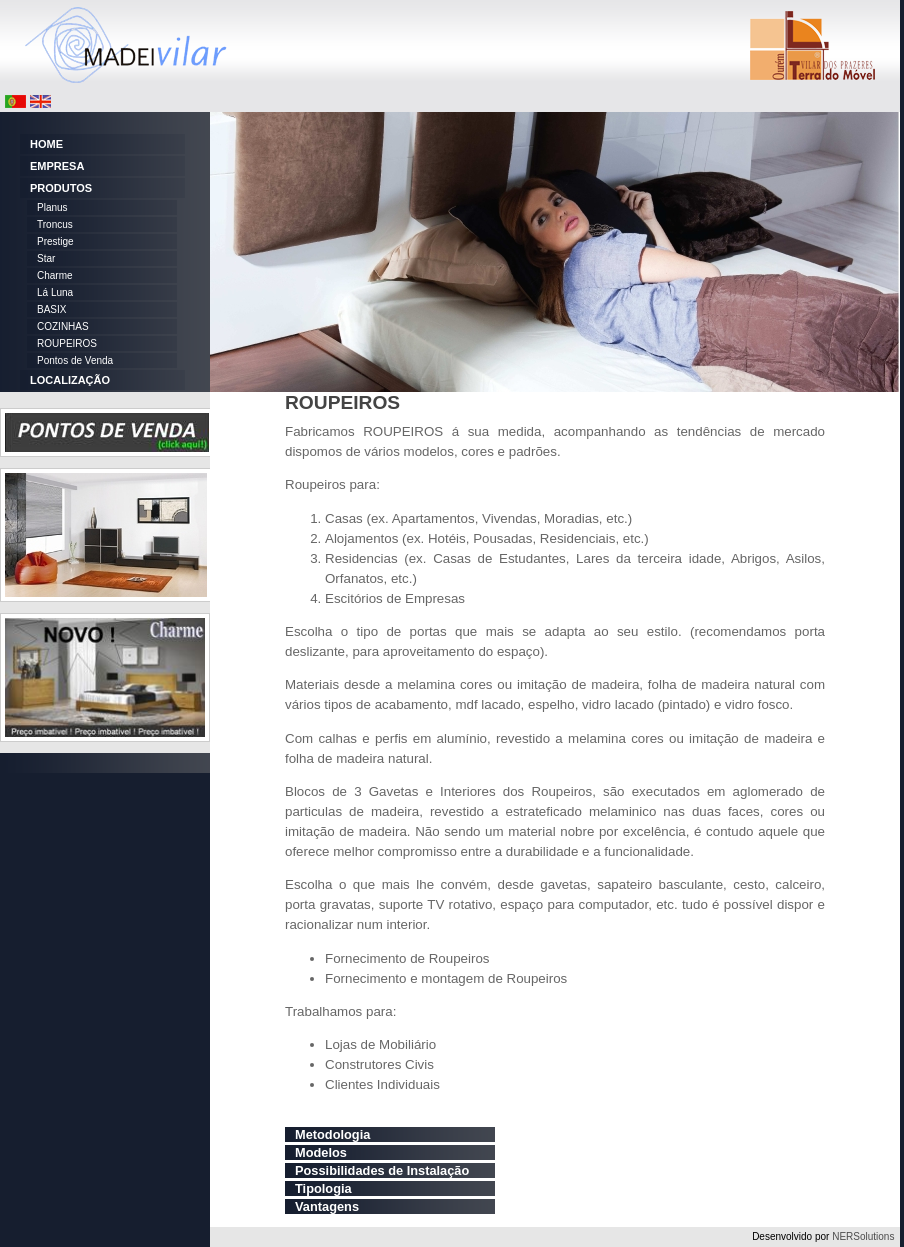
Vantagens (327, 1206)
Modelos (321, 1152)
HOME (46, 144)
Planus (52, 207)
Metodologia (332, 1134)
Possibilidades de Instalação (382, 1170)
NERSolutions (863, 1236)
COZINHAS (63, 326)
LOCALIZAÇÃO (70, 380)
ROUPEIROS (67, 343)
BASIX (51, 309)
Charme (55, 275)
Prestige (55, 241)
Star (46, 258)
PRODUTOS (61, 188)
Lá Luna (55, 292)
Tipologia (323, 1188)
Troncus (55, 224)
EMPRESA (57, 166)
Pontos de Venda (75, 360)
